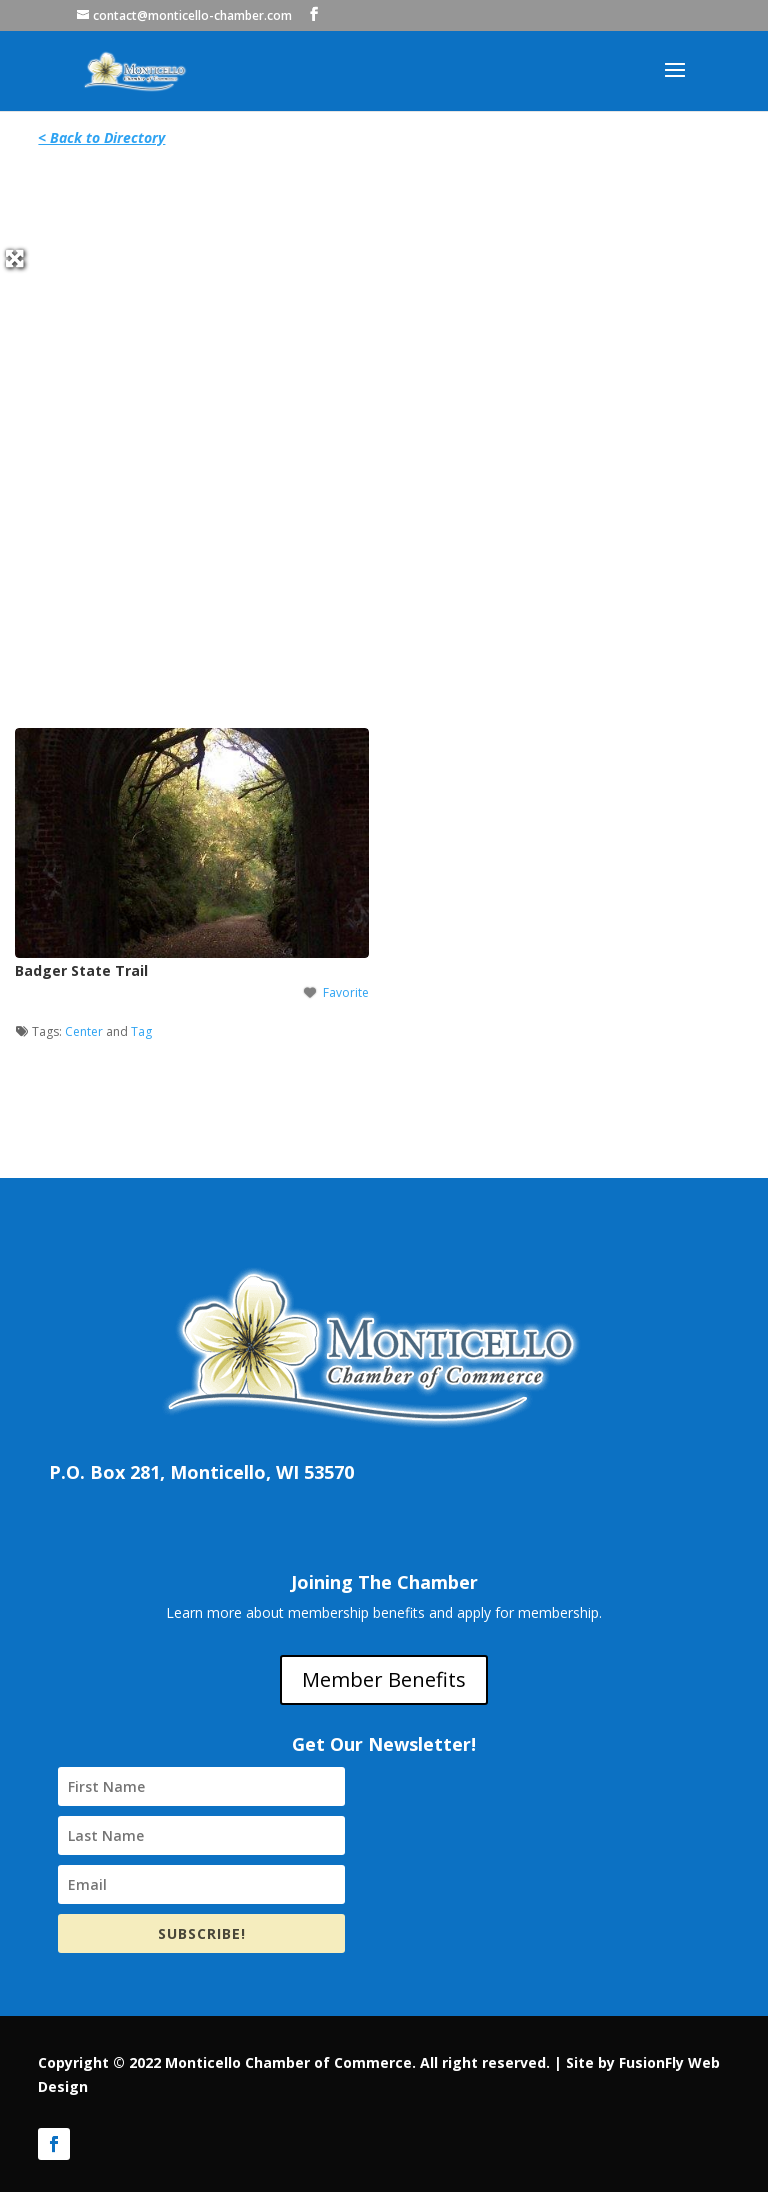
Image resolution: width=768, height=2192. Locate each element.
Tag (141, 1031)
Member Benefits (384, 1679)
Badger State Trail (81, 970)
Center (84, 1031)
